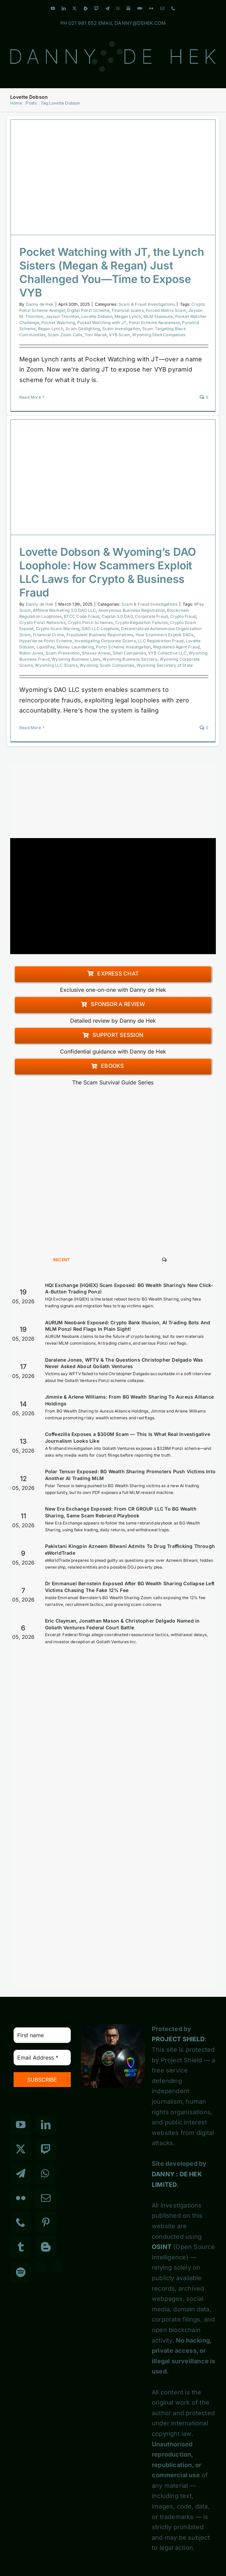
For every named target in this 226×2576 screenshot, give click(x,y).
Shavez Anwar (96, 653)
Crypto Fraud (183, 616)
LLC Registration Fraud (160, 640)
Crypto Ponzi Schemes (90, 622)
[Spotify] (20, 2272)
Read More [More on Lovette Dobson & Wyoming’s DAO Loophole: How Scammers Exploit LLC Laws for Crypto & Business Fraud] (30, 727)
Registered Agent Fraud (176, 646)
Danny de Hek (40, 304)
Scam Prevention (63, 653)
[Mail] (45, 2198)
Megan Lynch (128, 316)
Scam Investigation (121, 328)
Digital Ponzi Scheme (88, 310)
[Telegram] (20, 2173)
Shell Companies (129, 653)
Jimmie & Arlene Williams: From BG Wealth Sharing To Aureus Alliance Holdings (129, 1400)
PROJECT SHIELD (178, 2039)
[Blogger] (45, 2246)
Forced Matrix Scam (166, 310)
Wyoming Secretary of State (165, 665)
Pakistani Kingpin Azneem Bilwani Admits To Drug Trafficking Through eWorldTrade (130, 1549)
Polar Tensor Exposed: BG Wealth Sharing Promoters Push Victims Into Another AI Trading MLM (130, 1475)
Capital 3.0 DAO (117, 616)
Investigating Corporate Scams (105, 640)
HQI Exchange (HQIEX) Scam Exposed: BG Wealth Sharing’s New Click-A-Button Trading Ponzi (129, 1288)
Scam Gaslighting (82, 328)
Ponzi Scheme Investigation (123, 646)
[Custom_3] (41, 2266)
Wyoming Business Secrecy (130, 659)
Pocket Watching (58, 322)
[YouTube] (20, 2124)
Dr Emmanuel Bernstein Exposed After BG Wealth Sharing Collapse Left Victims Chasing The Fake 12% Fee (129, 1586)
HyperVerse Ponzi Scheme (46, 640)
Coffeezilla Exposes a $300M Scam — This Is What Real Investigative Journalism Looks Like (127, 1437)
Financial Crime (48, 634)
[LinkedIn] (45, 2124)
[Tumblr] (20, 2246)
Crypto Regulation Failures (141, 622)
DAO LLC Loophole (100, 628)
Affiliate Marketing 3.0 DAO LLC (64, 610)
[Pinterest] (45, 2222)
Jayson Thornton (62, 316)
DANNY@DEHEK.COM (140, 23)
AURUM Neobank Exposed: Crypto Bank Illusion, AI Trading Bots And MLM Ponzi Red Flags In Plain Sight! (127, 1326)
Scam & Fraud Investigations (147, 304)
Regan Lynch (50, 328)
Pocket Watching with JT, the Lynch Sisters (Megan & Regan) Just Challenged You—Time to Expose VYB (111, 272)
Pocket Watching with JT (102, 322)
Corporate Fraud (151, 616)
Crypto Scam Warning (58, 628)
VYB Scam (119, 334)
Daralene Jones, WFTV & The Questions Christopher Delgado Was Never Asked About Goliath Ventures (124, 1363)
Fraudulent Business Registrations (99, 634)
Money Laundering (75, 646)
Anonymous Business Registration (131, 610)
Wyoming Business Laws (76, 659)
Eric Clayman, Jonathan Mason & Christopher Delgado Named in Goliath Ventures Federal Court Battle (122, 1624)
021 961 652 (82, 23)
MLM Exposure (158, 316)
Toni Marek (96, 334)
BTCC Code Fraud (81, 616)
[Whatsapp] (45, 2173)
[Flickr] (20, 2198)
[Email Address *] (42, 2057)
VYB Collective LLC (167, 653)
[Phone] (20, 2222)
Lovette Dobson (96, 316)
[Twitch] (45, 2149)
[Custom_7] (57, 2266)
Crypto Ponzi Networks (42, 622)
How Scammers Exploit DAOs (165, 634)
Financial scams (128, 310)
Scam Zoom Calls (65, 334)
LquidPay (46, 646)
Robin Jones (31, 653)
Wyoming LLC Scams (56, 665)
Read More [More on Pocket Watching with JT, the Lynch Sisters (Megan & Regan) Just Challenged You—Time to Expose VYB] (30, 397)
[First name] (42, 2035)
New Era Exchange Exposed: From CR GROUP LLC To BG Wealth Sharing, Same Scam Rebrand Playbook (121, 1512)
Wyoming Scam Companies (107, 665)
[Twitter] (20, 2149)
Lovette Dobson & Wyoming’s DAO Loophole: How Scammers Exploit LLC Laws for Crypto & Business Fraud (107, 572)
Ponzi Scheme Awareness (154, 322)
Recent (61, 1259)
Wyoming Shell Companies (158, 334)
